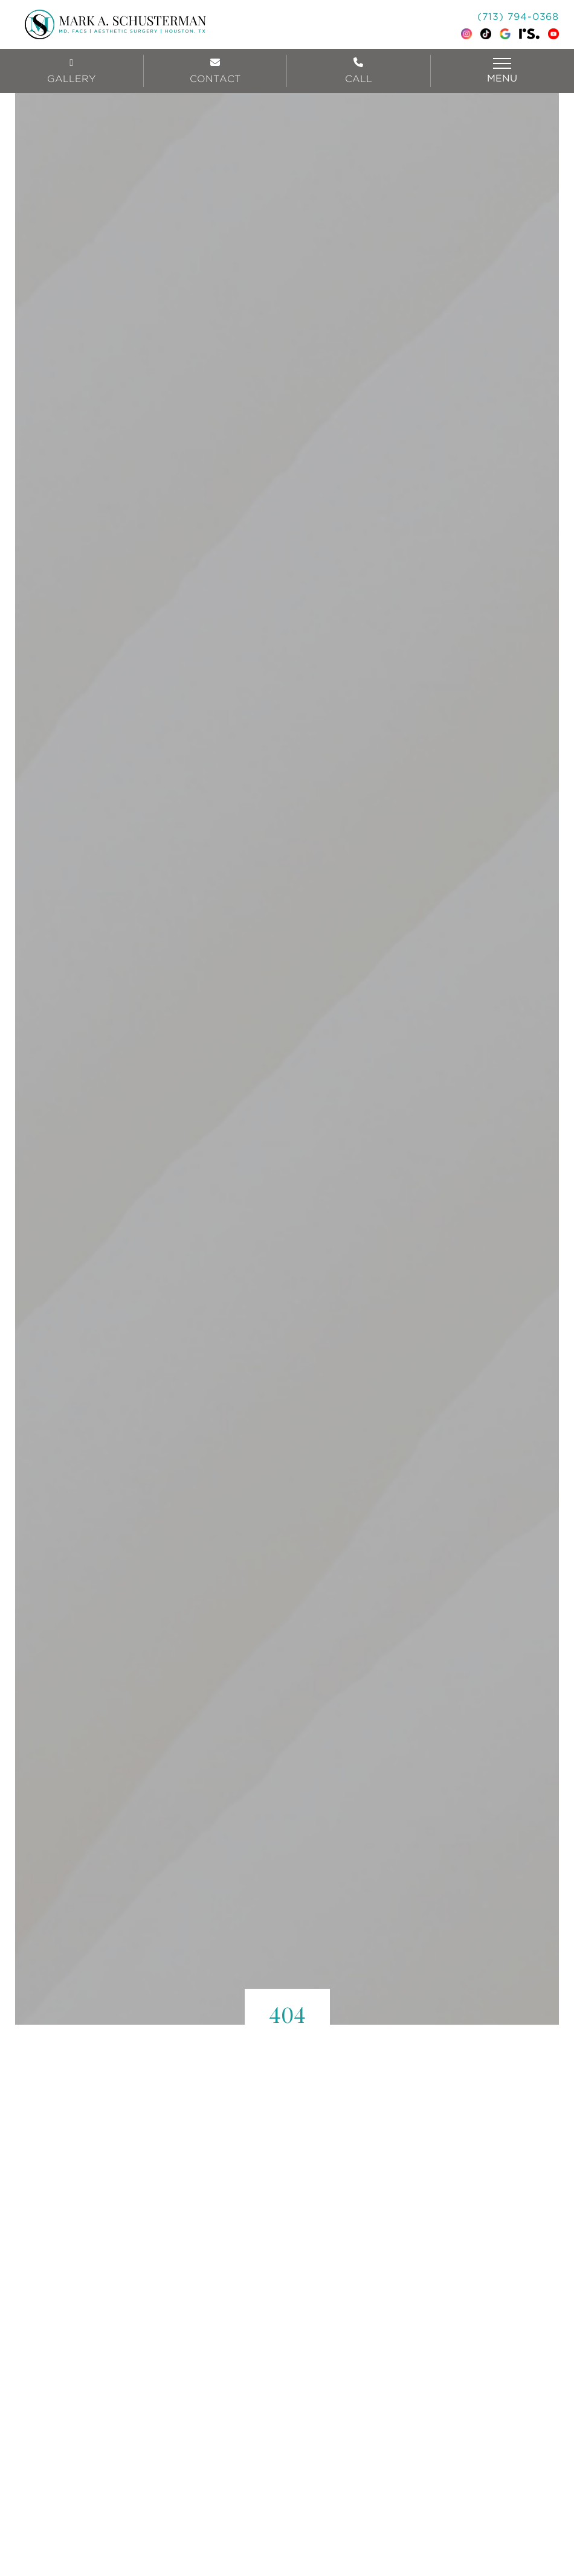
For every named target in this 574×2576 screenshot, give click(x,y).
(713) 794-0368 (518, 17)
